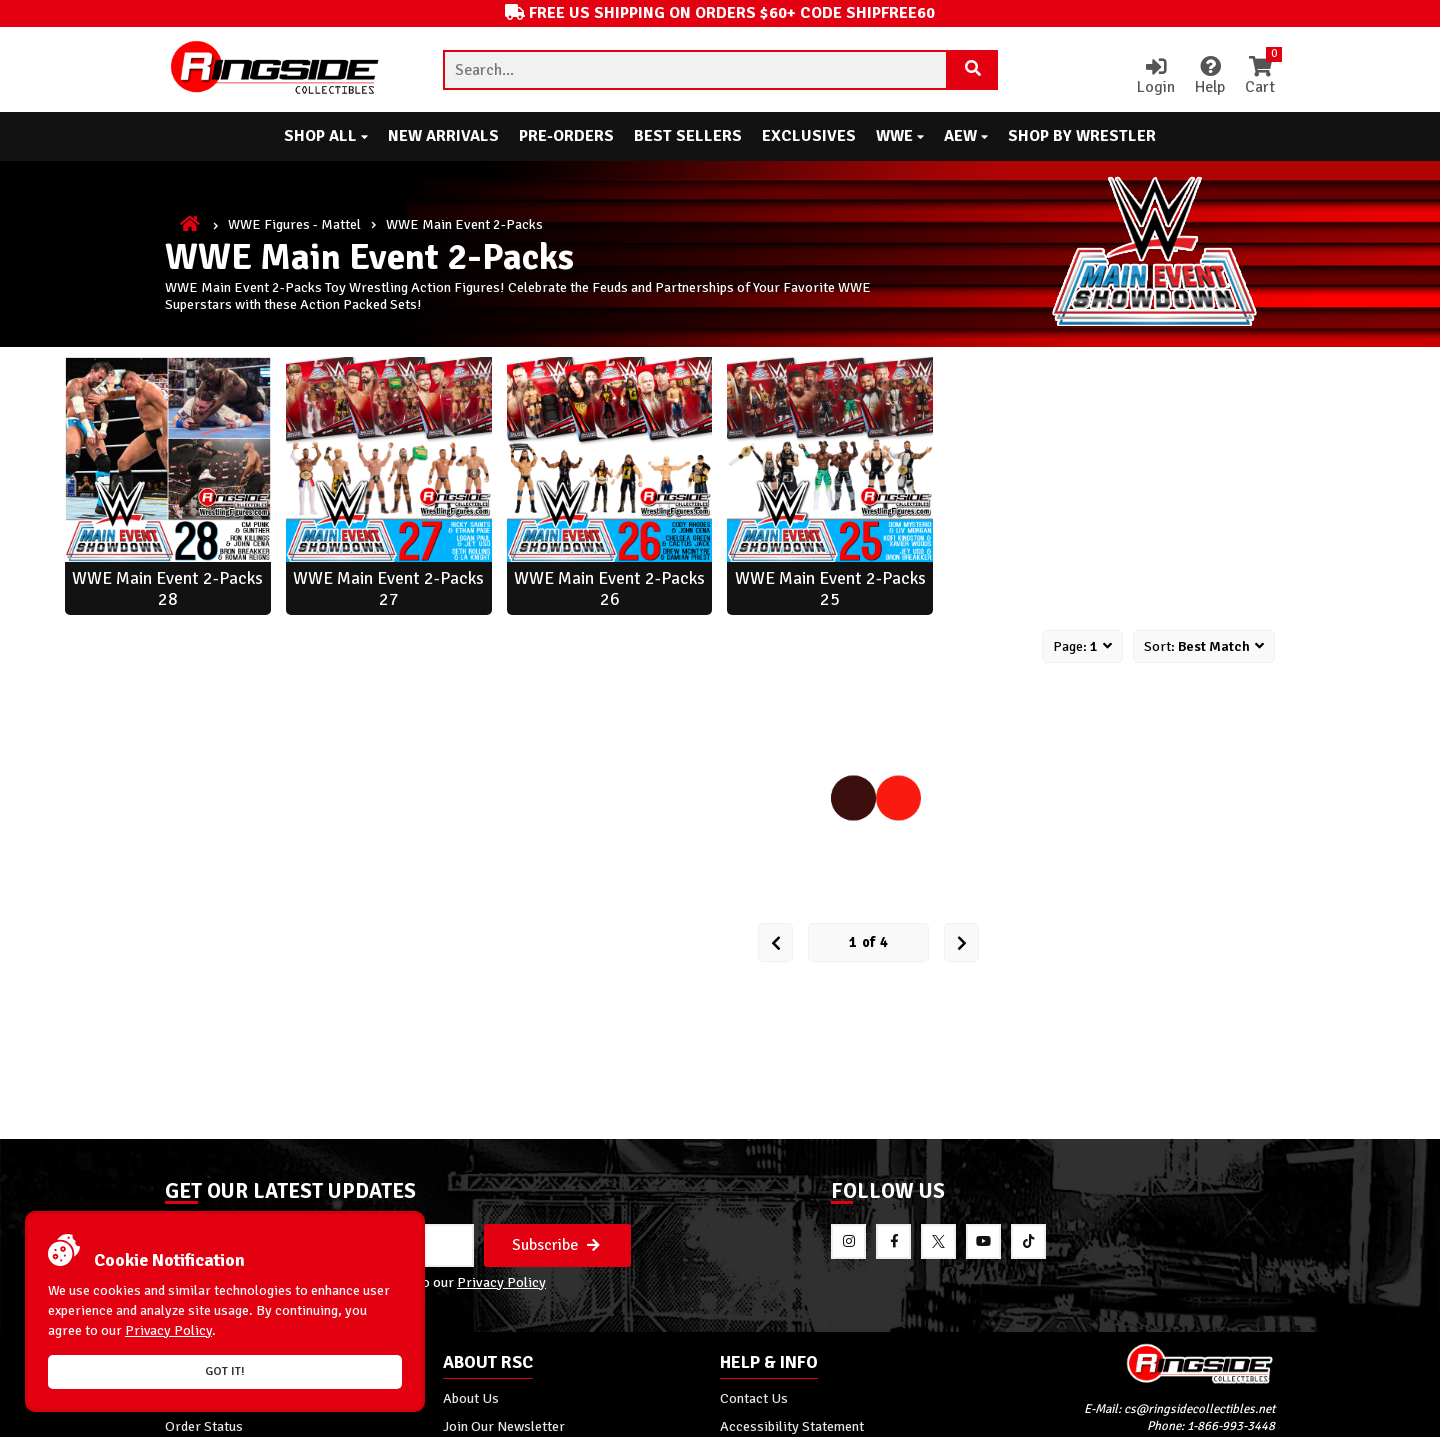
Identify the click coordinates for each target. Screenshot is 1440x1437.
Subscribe (556, 1245)
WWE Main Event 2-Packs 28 (167, 588)
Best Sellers (688, 136)
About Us (471, 1398)
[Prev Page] (775, 942)
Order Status (204, 1426)
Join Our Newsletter (504, 1426)
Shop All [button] (326, 136)
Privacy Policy (501, 1282)
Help (1210, 77)
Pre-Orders (566, 136)
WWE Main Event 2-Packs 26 (609, 588)
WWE (900, 136)
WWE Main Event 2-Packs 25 (830, 588)
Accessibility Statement (792, 1426)
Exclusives (809, 136)
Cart (1260, 77)
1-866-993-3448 (1231, 1426)
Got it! (225, 1371)
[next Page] (961, 942)
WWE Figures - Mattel (294, 224)
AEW (966, 136)
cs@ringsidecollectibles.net (1199, 1409)
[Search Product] (973, 70)
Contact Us (754, 1398)
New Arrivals (443, 136)
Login (1156, 77)
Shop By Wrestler (1082, 136)
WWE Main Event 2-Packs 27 (388, 588)
